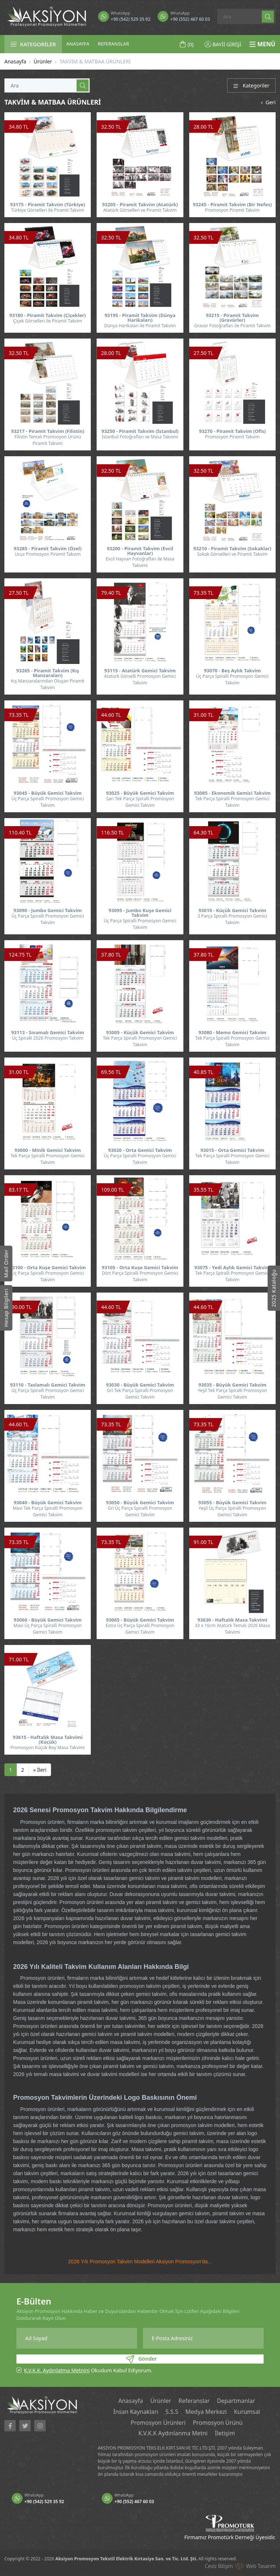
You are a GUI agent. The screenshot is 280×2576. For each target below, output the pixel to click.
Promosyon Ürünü (218, 2423)
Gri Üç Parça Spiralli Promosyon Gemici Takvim (140, 1511)
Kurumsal (247, 2412)
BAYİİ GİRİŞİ (223, 44)
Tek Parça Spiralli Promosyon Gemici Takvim (232, 802)
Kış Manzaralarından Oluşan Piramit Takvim (48, 684)
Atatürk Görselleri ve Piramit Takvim (139, 210)
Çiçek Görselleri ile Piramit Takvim (47, 321)
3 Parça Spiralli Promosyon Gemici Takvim (232, 919)
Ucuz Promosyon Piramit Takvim (48, 554)
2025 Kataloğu (273, 1288)
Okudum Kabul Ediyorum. (88, 2370)
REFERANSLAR (113, 43)
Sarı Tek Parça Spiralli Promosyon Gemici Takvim (140, 802)
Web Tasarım (261, 2566)
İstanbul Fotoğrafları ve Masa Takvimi (140, 437)
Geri (267, 102)
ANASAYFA (77, 43)
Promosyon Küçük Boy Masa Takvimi (47, 1747)
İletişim (225, 2434)
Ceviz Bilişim (219, 2566)
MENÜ (262, 44)
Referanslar (194, 2401)
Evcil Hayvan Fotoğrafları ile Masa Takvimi (140, 562)
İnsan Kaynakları (135, 2412)
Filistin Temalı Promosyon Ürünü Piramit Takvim (47, 440)
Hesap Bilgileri (6, 1308)
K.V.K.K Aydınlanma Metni (173, 2434)
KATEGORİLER (33, 44)
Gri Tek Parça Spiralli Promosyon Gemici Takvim (140, 1393)
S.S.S (172, 2412)
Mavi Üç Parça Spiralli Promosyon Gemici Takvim (47, 1628)
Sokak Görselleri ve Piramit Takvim (232, 554)
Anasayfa (15, 61)
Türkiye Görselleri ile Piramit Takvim (47, 210)
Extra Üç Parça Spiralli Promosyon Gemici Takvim (139, 1628)
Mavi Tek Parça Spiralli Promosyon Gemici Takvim (48, 1511)
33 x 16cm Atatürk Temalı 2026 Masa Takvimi (232, 1628)
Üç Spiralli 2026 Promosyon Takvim (47, 1038)
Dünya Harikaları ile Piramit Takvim (140, 326)
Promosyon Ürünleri (158, 2423)
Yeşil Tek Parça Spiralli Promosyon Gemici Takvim (232, 1393)
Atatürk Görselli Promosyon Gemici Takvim (140, 679)
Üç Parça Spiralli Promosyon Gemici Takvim (232, 679)
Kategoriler (251, 85)
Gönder (141, 2359)
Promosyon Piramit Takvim (232, 210)
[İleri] (39, 1769)
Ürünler (43, 61)
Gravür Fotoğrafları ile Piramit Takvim (232, 326)
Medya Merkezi (206, 2412)
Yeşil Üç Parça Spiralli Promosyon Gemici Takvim (232, 1511)
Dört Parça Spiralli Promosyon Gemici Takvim (140, 1276)
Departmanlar (236, 2401)
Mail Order (6, 1263)
